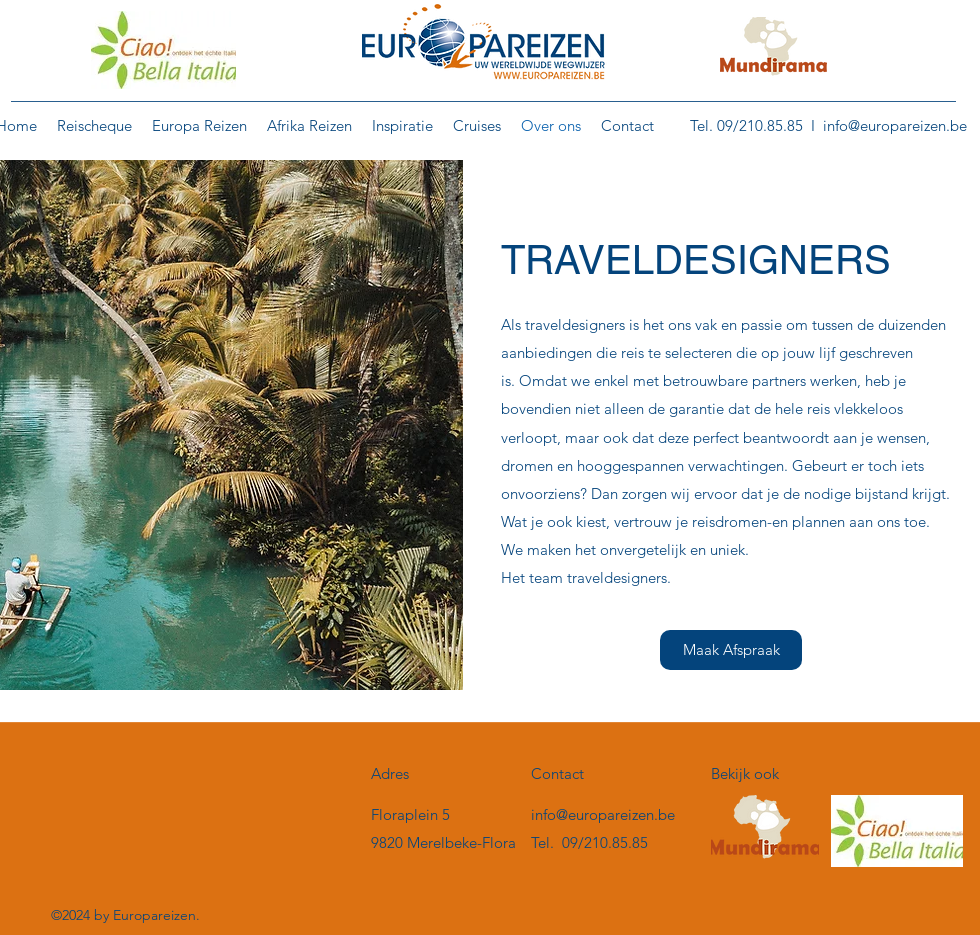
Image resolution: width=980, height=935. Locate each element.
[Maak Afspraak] (731, 650)
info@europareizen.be (895, 125)
